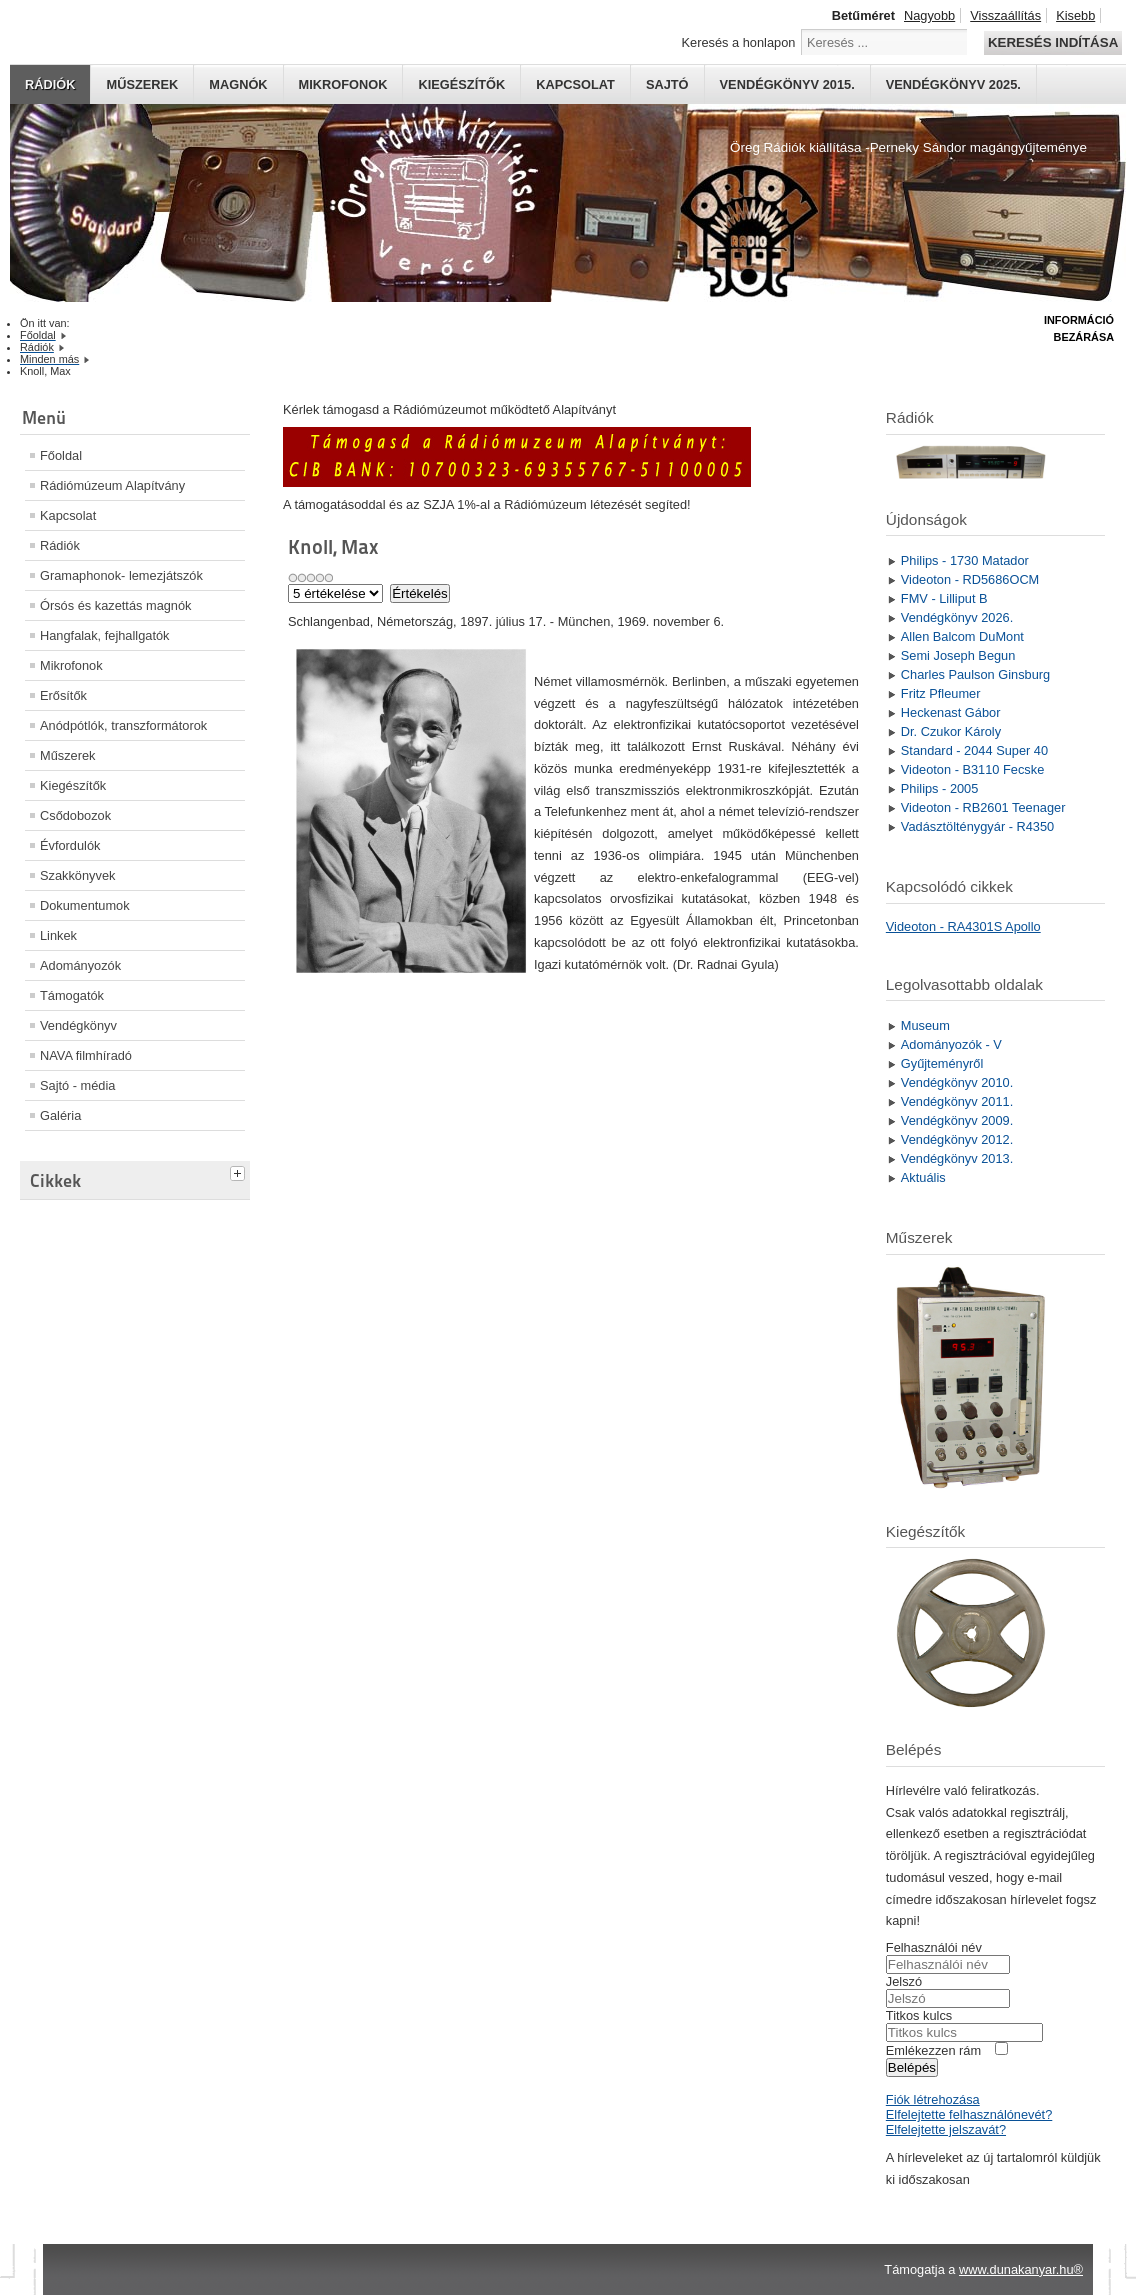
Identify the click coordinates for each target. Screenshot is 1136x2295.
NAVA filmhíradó (86, 1055)
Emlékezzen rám (933, 2050)
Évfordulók (70, 845)
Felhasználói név (934, 1947)
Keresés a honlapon (739, 42)
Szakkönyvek (77, 875)
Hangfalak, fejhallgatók (104, 635)
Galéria (60, 1115)
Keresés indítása (1053, 42)
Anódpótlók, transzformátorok (123, 725)
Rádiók (50, 84)
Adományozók (80, 965)
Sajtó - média (77, 1085)
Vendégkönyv (78, 1025)
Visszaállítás (1005, 15)
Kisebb (1075, 15)
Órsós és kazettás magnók (116, 605)
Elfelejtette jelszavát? (946, 2129)
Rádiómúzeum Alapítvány (112, 485)
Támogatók (72, 995)
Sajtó (667, 84)
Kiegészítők (461, 84)
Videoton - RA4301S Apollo (963, 926)
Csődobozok (75, 815)
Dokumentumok (85, 905)
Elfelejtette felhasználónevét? (969, 2114)
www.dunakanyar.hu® (1021, 2269)
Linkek (58, 935)
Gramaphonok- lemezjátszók (121, 575)
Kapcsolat (575, 84)
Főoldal (61, 455)
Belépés (912, 2067)
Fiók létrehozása (933, 2099)
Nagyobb (929, 15)
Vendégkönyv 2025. (953, 84)
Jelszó (904, 1981)
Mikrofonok (343, 84)
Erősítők (63, 695)
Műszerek (142, 84)
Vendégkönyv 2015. (787, 84)
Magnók (238, 84)
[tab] (240, 1171)
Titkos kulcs (919, 2015)
